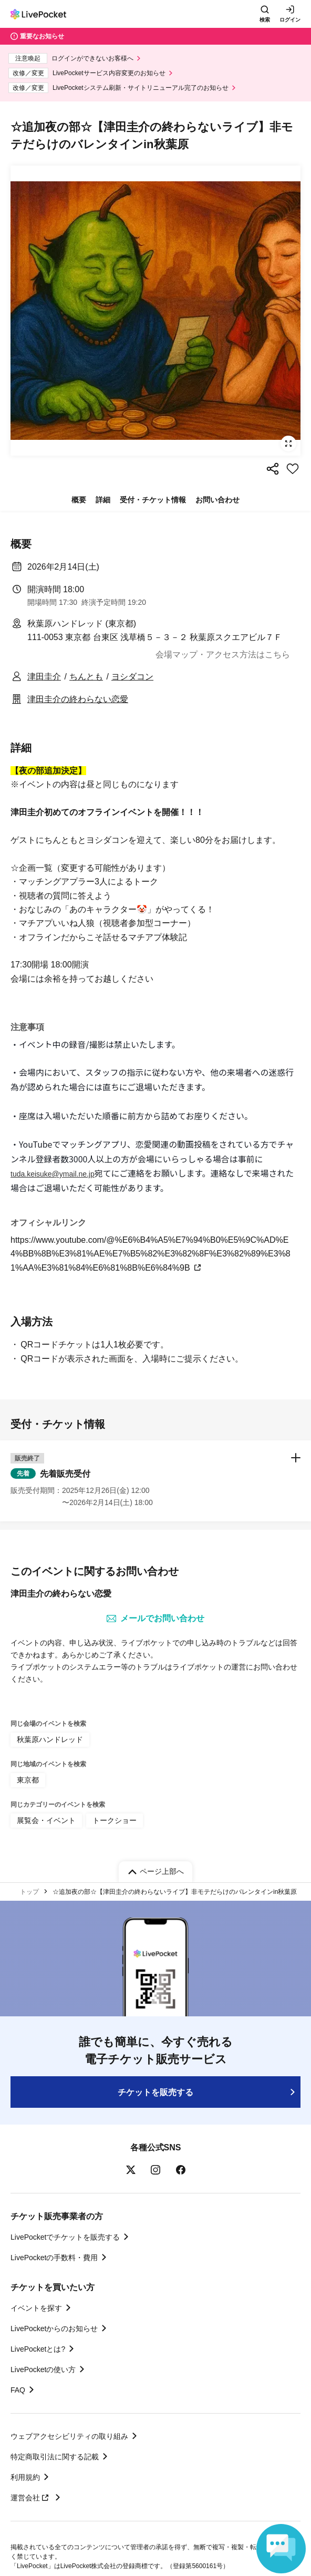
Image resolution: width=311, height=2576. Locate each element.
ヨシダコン (132, 676)
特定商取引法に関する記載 (55, 2457)
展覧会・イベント (46, 1820)
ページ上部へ (162, 1871)
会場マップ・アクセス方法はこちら (223, 654)
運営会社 (31, 2497)
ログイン (289, 20)
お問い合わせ (217, 500)
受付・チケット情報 (153, 500)
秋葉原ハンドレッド (50, 1739)
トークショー (114, 1820)
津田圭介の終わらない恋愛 (77, 699)
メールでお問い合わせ (155, 1618)
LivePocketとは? (38, 2349)
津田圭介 (44, 676)
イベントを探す (36, 2308)
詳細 (103, 500)
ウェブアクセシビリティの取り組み (69, 2436)
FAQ (18, 2390)
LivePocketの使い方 (43, 2369)
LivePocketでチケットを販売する (65, 2237)
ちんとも (86, 676)
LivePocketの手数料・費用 (54, 2257)
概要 (78, 500)
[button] (155, 1480)
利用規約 (25, 2477)
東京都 (28, 1780)
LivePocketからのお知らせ (54, 2328)
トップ (29, 1891)
